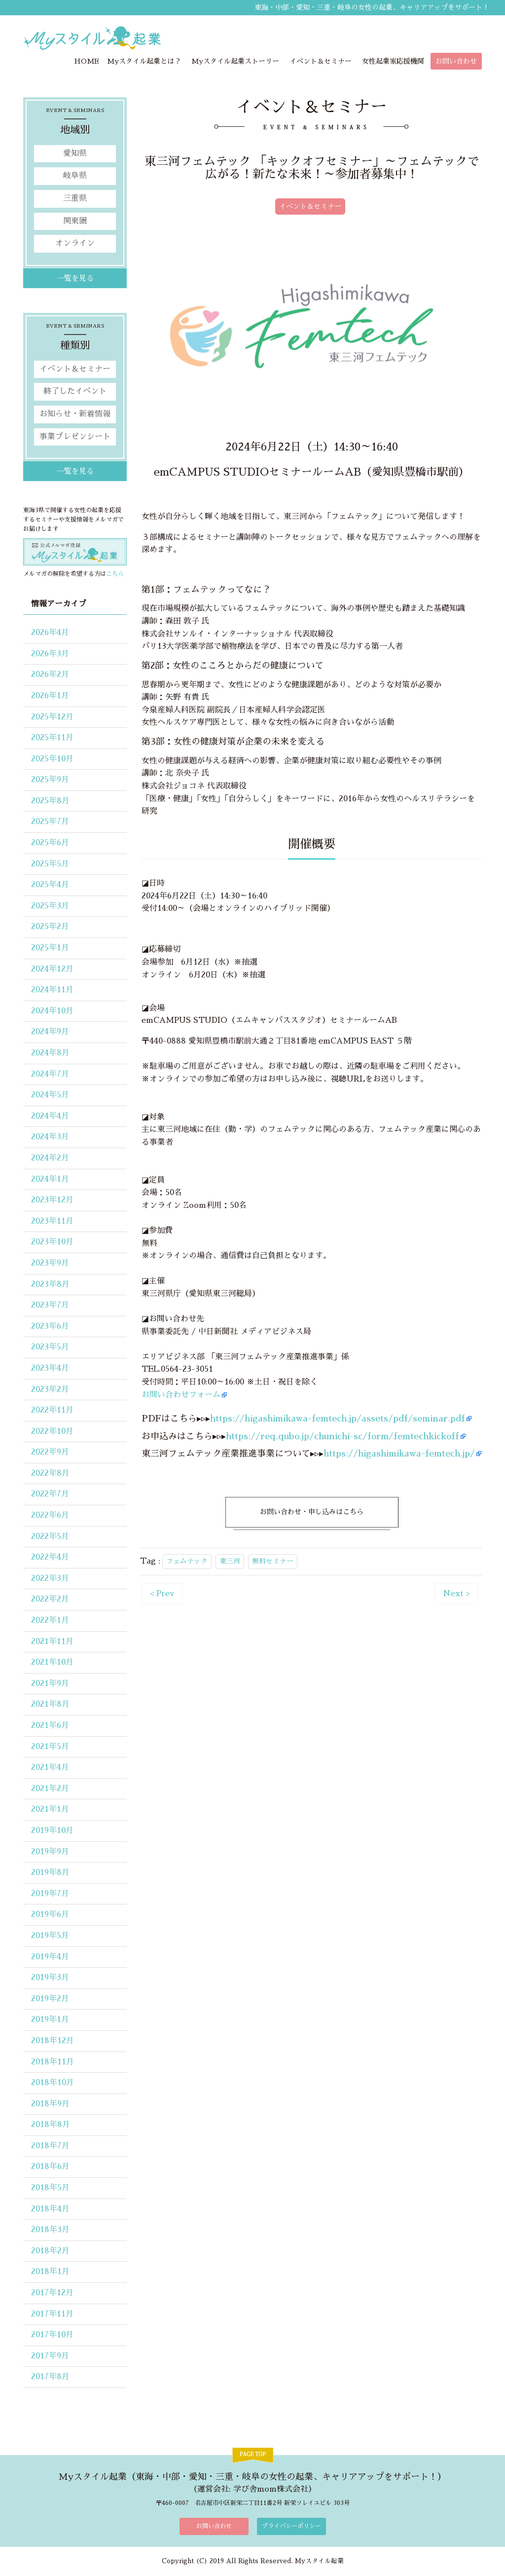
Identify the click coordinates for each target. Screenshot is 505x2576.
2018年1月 (50, 2272)
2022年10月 (52, 1432)
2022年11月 (52, 1411)
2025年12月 (52, 717)
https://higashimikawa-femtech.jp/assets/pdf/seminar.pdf (337, 1419)
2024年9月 (50, 1032)
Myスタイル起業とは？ (144, 61)
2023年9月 (50, 1264)
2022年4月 (50, 1558)
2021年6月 (50, 1726)
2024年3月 (50, 1137)
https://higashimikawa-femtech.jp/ (399, 1454)
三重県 (75, 199)
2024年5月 (50, 1095)
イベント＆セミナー (320, 61)
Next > (456, 1594)
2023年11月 (52, 1222)
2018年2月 (50, 2251)
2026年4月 (50, 633)
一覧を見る (75, 278)
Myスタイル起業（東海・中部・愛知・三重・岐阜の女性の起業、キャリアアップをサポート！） (252, 2477)
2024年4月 (50, 1116)
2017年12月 (52, 2293)
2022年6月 (50, 1516)
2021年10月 (52, 1663)
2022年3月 (50, 1579)
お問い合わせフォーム (181, 1395)
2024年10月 (52, 1011)
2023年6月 (50, 1327)
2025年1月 (50, 948)
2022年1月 (50, 1621)
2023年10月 (52, 1242)
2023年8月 (50, 1284)
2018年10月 (52, 2083)
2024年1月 (50, 1179)
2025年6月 (50, 843)
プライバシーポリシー (291, 2527)
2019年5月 (50, 1936)
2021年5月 (50, 1747)
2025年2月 (50, 927)
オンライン (75, 244)
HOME (86, 61)
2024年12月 (52, 969)
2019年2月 (50, 1999)
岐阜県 (75, 176)
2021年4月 (50, 1768)
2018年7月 (50, 2146)
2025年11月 (52, 738)
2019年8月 (50, 1873)
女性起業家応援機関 (393, 61)
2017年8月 (50, 2377)
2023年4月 (50, 1369)
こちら (115, 574)
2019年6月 (50, 1915)
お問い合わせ (456, 61)
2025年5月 (50, 864)
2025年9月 (50, 780)
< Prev (162, 1594)
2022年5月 (50, 1536)
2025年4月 (50, 885)
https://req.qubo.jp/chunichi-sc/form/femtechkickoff (342, 1436)
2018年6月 (50, 2167)
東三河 (229, 1562)
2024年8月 (50, 1053)
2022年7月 (50, 1494)
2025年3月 (50, 906)
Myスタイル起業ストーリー (235, 61)
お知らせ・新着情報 (74, 414)
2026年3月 (50, 654)
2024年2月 (50, 1158)
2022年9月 (50, 1452)
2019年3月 (50, 1978)
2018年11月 (52, 2062)
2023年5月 (50, 1347)
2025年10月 (52, 759)
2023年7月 (50, 1305)
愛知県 (75, 154)
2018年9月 (50, 2104)
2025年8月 (50, 801)
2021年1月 (50, 1810)
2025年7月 (50, 822)
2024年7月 (50, 1074)
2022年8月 (50, 1474)
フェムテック (187, 1562)
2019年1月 (50, 2020)
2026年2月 (50, 675)
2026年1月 (50, 696)
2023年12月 (52, 1200)
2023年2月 (50, 1389)
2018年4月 (50, 2209)
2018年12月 (52, 2041)
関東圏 (75, 221)
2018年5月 (50, 2188)
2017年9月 (50, 2356)
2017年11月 (52, 2314)
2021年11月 (52, 1641)
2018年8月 (50, 2125)
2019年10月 (52, 1831)
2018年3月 (50, 2230)
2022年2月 (50, 1600)
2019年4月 (50, 1957)
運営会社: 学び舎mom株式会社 (252, 2489)
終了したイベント (75, 392)
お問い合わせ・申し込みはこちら (311, 1512)
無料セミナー (272, 1562)
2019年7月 (50, 1894)
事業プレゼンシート (74, 437)
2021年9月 (50, 1684)
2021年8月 (50, 1705)
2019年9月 (50, 1852)
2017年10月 (52, 2335)
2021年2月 (50, 1789)
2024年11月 (52, 990)
